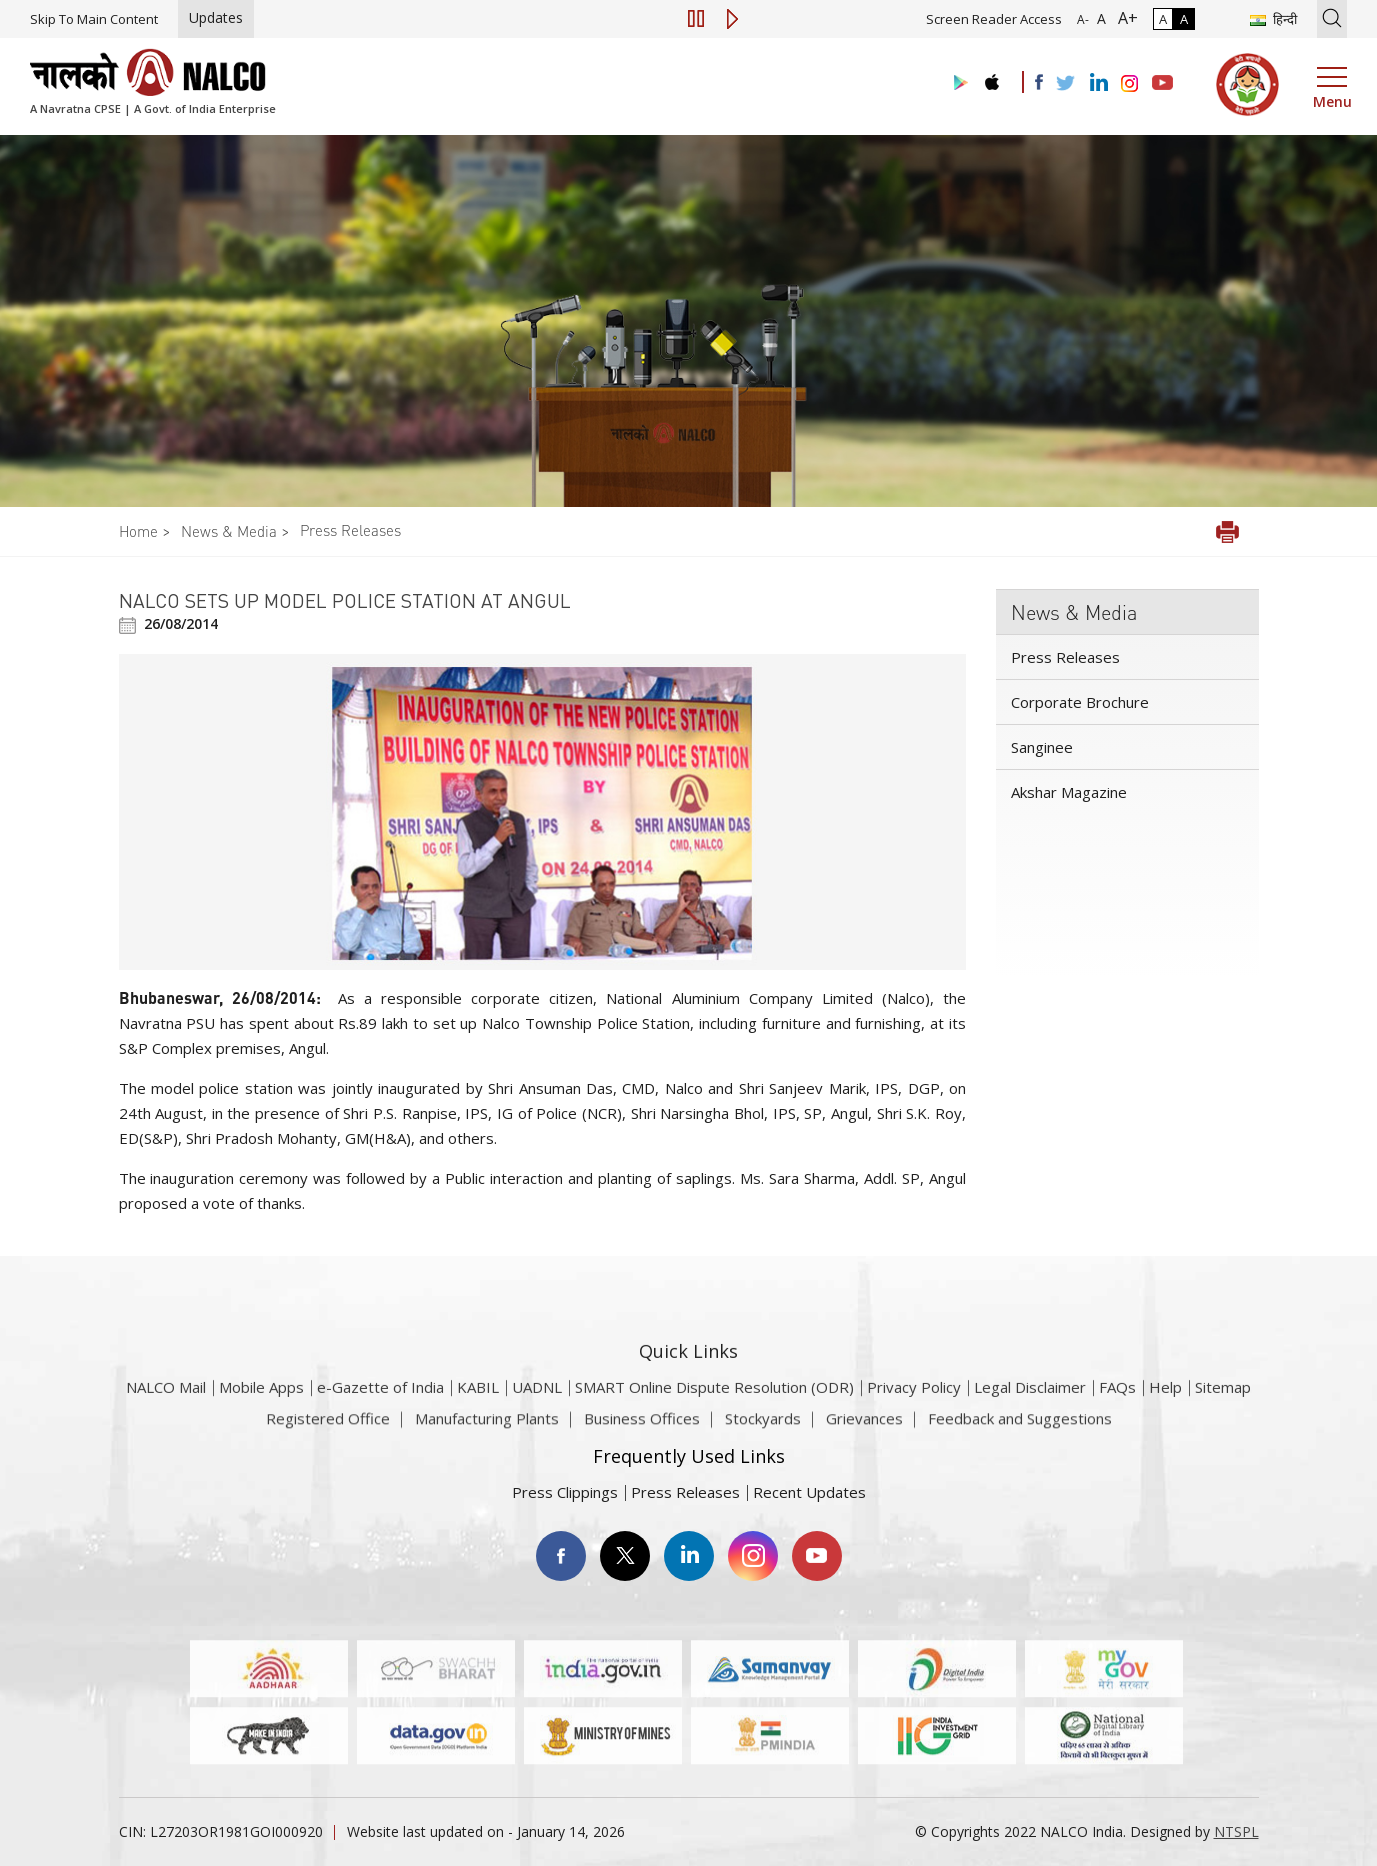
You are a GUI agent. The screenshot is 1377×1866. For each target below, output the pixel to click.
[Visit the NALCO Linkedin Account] (1097, 83)
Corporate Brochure (1080, 702)
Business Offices (642, 1427)
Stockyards (763, 1427)
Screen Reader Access (994, 19)
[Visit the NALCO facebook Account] (1039, 82)
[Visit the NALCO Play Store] (957, 83)
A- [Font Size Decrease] (1083, 19)
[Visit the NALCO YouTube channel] (1162, 84)
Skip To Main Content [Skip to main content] (94, 19)
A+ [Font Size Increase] (1124, 18)
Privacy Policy (914, 1409)
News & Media (229, 531)
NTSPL (1236, 1831)
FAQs (1117, 1409)
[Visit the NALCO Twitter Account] (1065, 84)
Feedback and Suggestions (1020, 1427)
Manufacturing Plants (487, 1427)
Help (1165, 1409)
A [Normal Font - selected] (1099, 18)
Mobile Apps (261, 1409)
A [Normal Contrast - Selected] (1163, 19)
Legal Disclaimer (1030, 1409)
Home (138, 531)
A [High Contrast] (1184, 19)
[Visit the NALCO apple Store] (991, 77)
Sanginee (1042, 747)
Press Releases (350, 530)
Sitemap (1223, 1409)
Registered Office (328, 1427)
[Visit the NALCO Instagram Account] (1130, 84)
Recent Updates (809, 1492)
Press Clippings (565, 1492)
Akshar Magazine (1069, 792)
